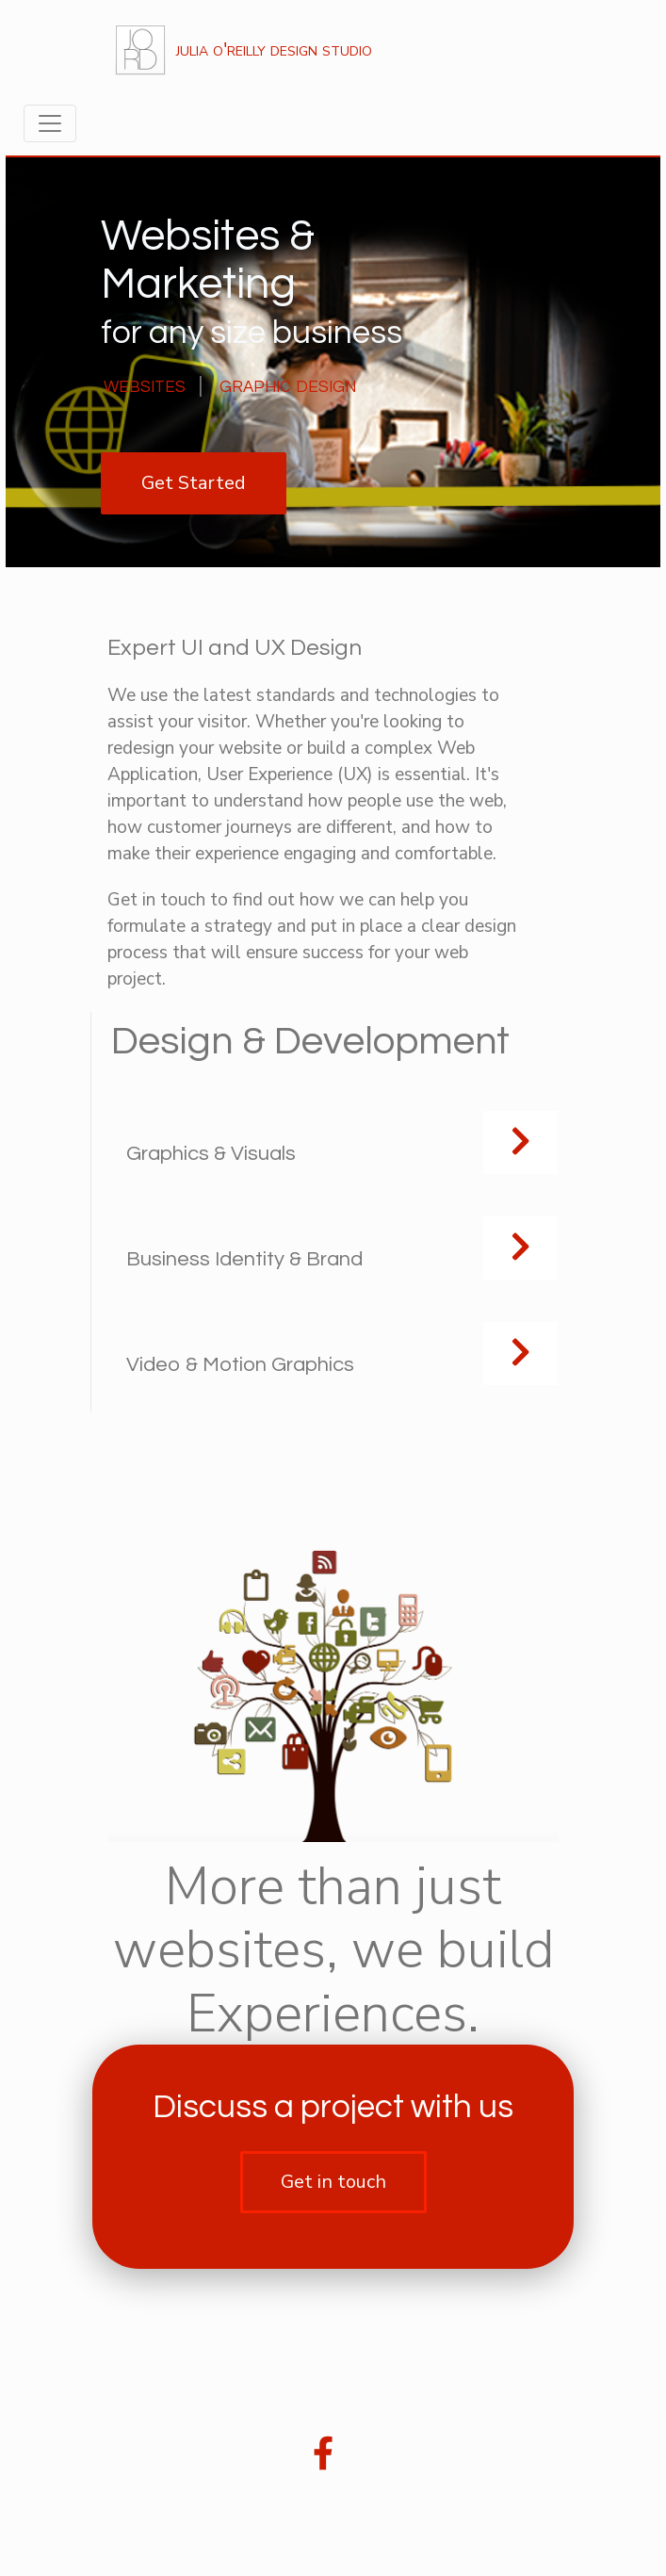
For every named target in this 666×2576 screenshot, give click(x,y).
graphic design (287, 385)
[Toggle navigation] (50, 123)
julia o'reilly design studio (242, 50)
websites (145, 385)
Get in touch (333, 2181)
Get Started (193, 483)
